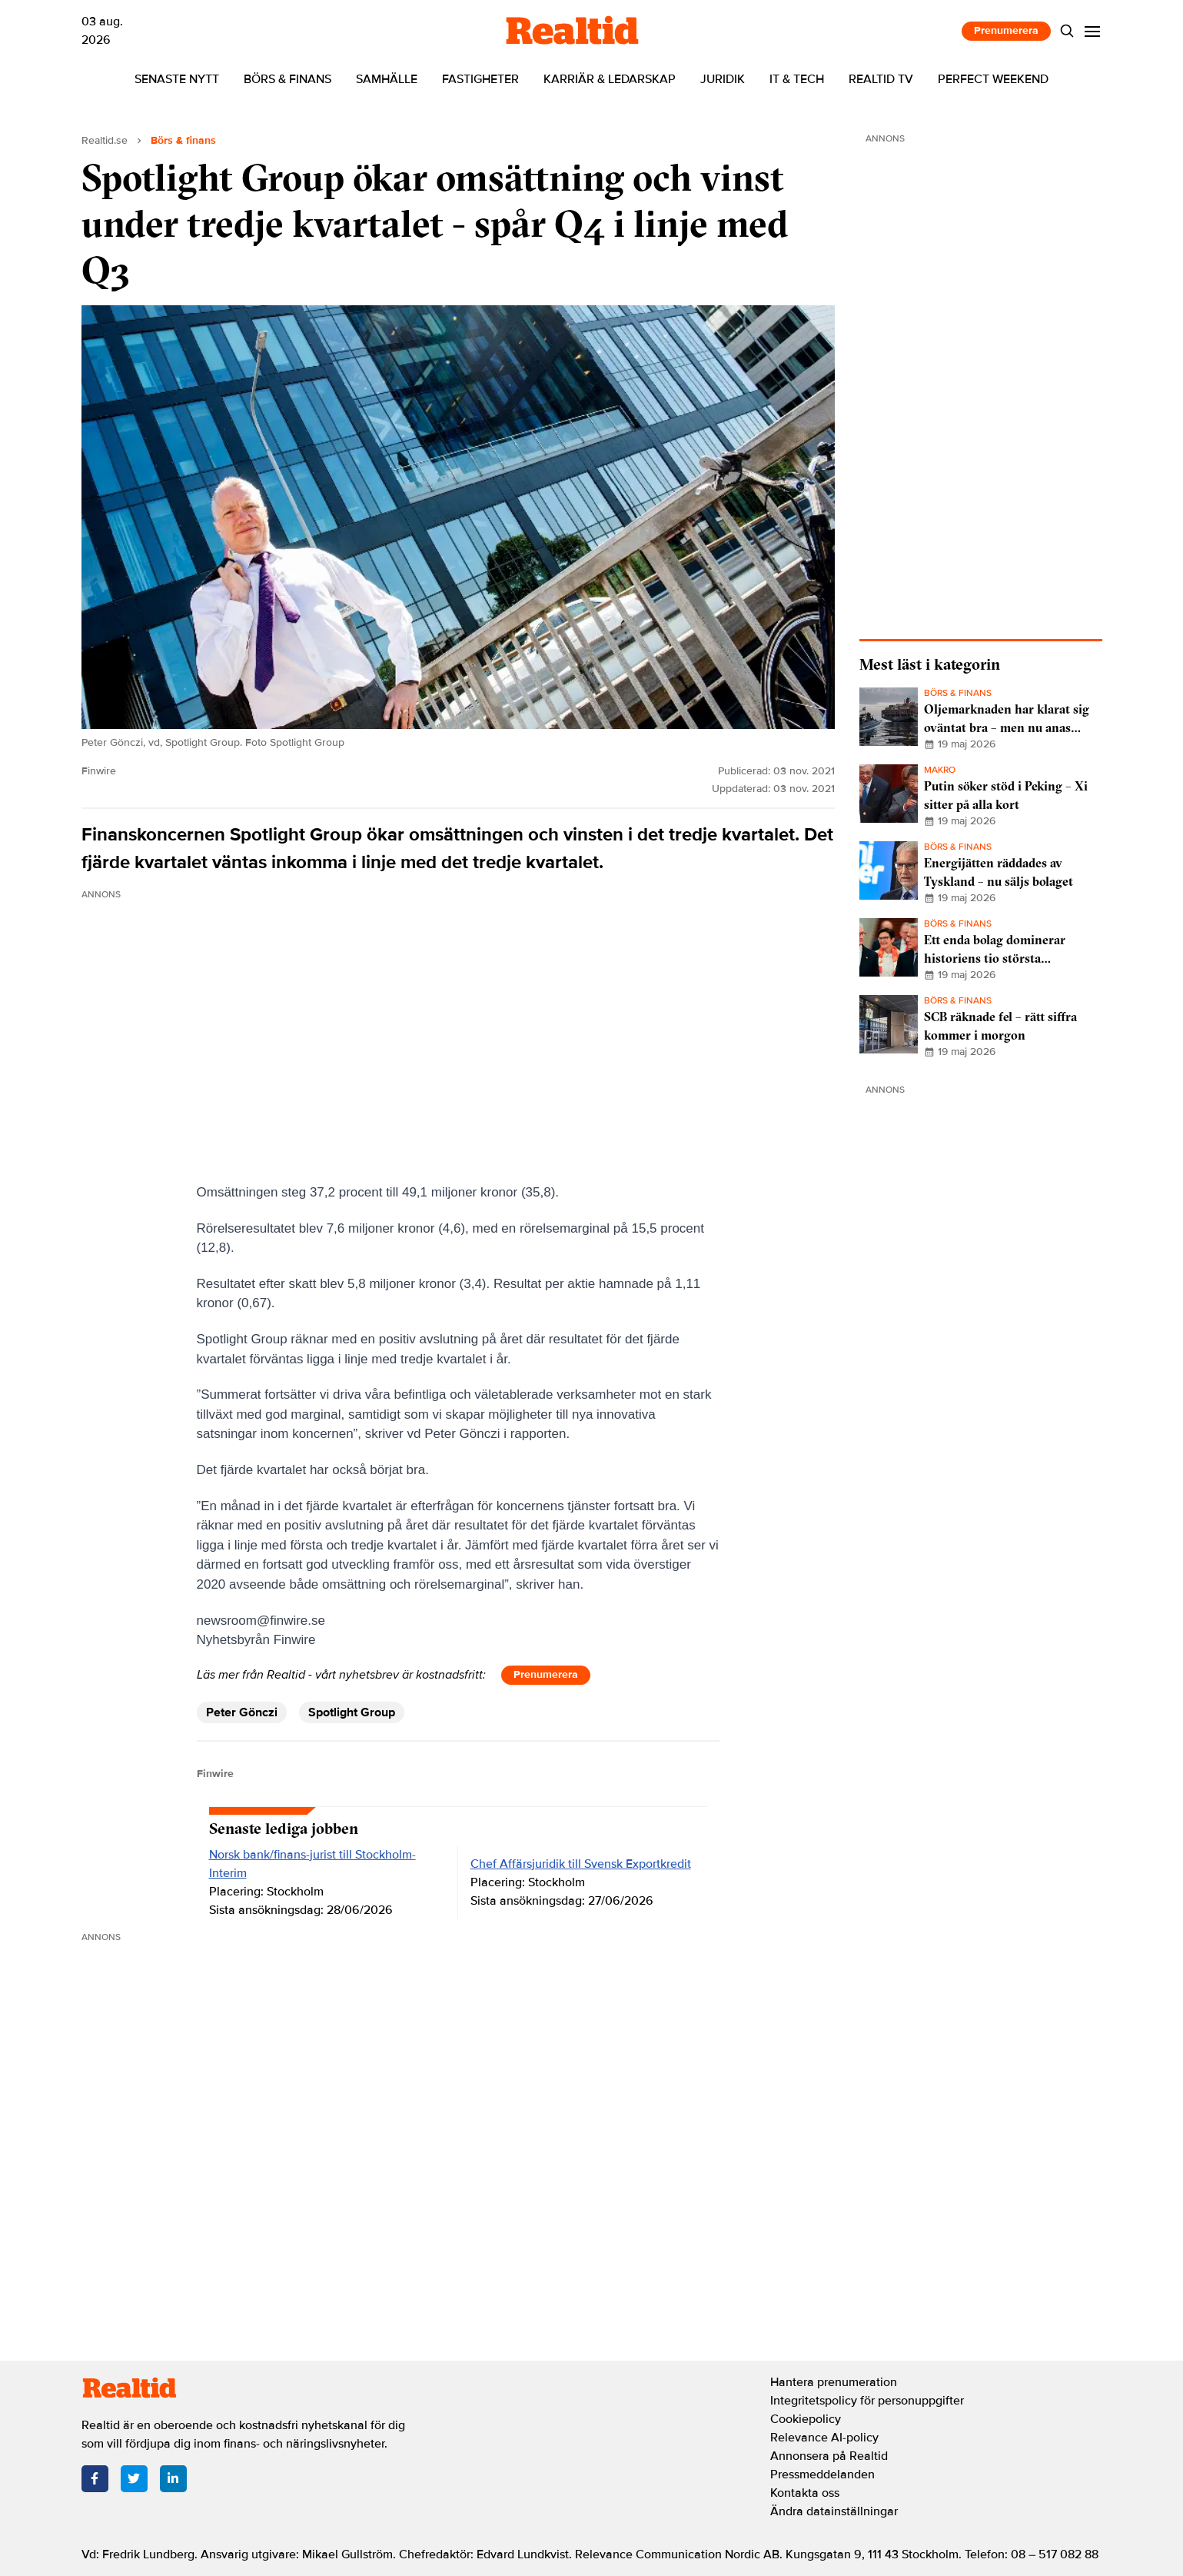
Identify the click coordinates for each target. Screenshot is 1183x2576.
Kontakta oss (804, 2493)
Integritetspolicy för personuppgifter (867, 2400)
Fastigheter (480, 79)
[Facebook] (94, 2478)
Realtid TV (881, 79)
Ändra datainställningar (834, 2511)
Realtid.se (104, 140)
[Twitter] (134, 2478)
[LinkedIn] (173, 2478)
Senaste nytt (177, 79)
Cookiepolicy (805, 2419)
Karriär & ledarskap (609, 79)
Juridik (722, 79)
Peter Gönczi (241, 1712)
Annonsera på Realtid (829, 2456)
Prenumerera (1006, 30)
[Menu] (1092, 31)
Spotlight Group (351, 1712)
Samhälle (386, 79)
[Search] (1066, 31)
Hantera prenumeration (833, 2382)
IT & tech (796, 79)
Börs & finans (287, 79)
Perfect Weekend (993, 79)
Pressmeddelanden (822, 2474)
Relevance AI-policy (824, 2437)
